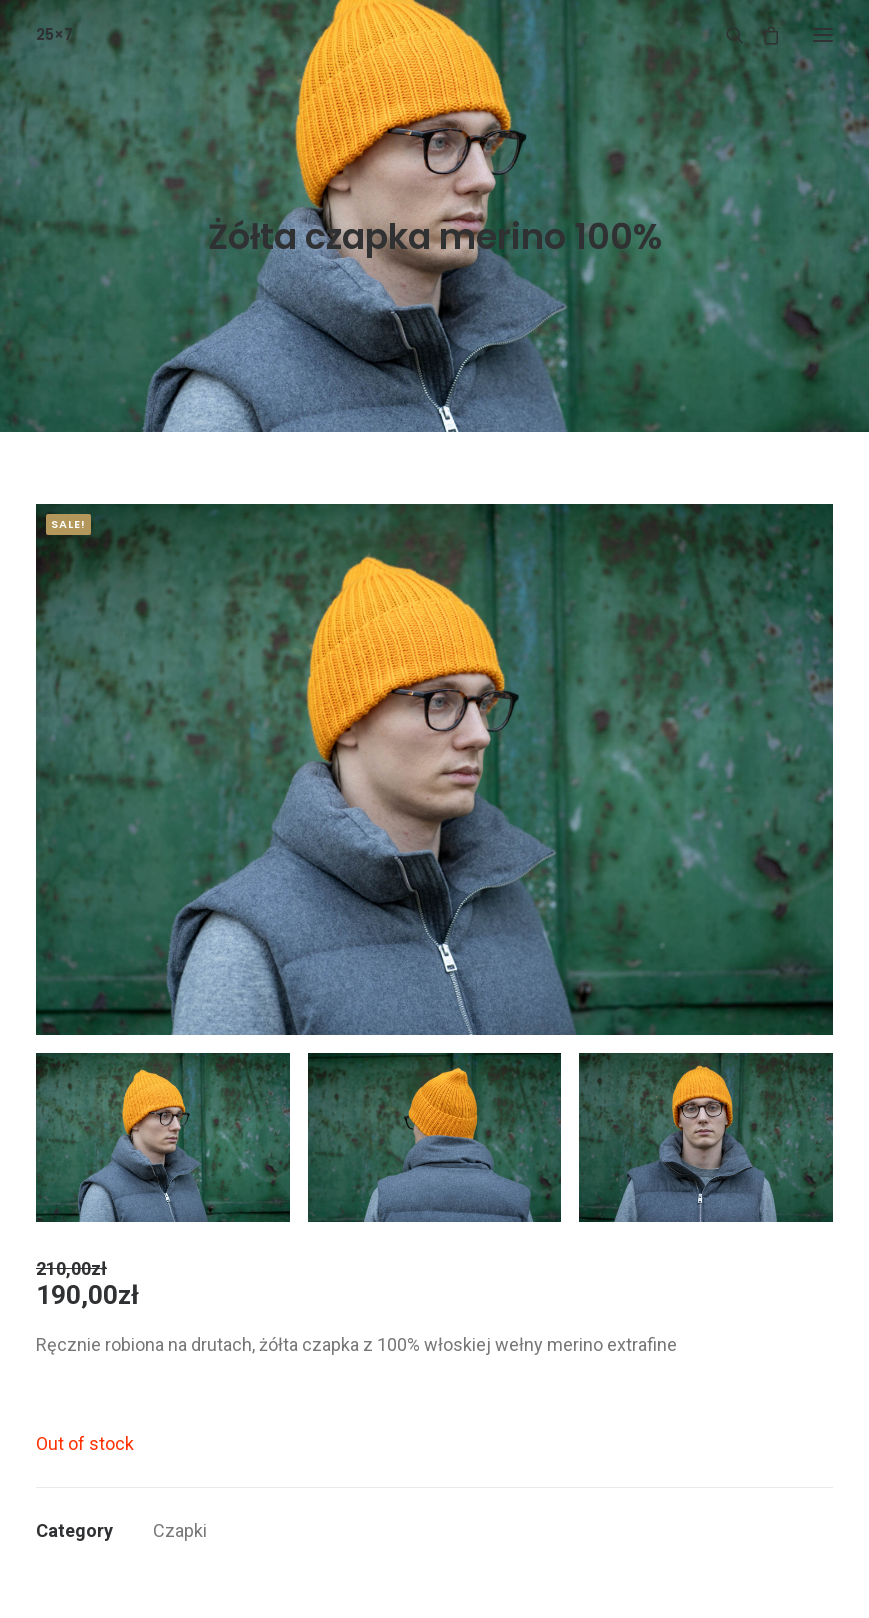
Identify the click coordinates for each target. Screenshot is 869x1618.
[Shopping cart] (762, 35)
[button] (823, 34)
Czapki (180, 1530)
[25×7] (54, 34)
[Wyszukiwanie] (726, 35)
